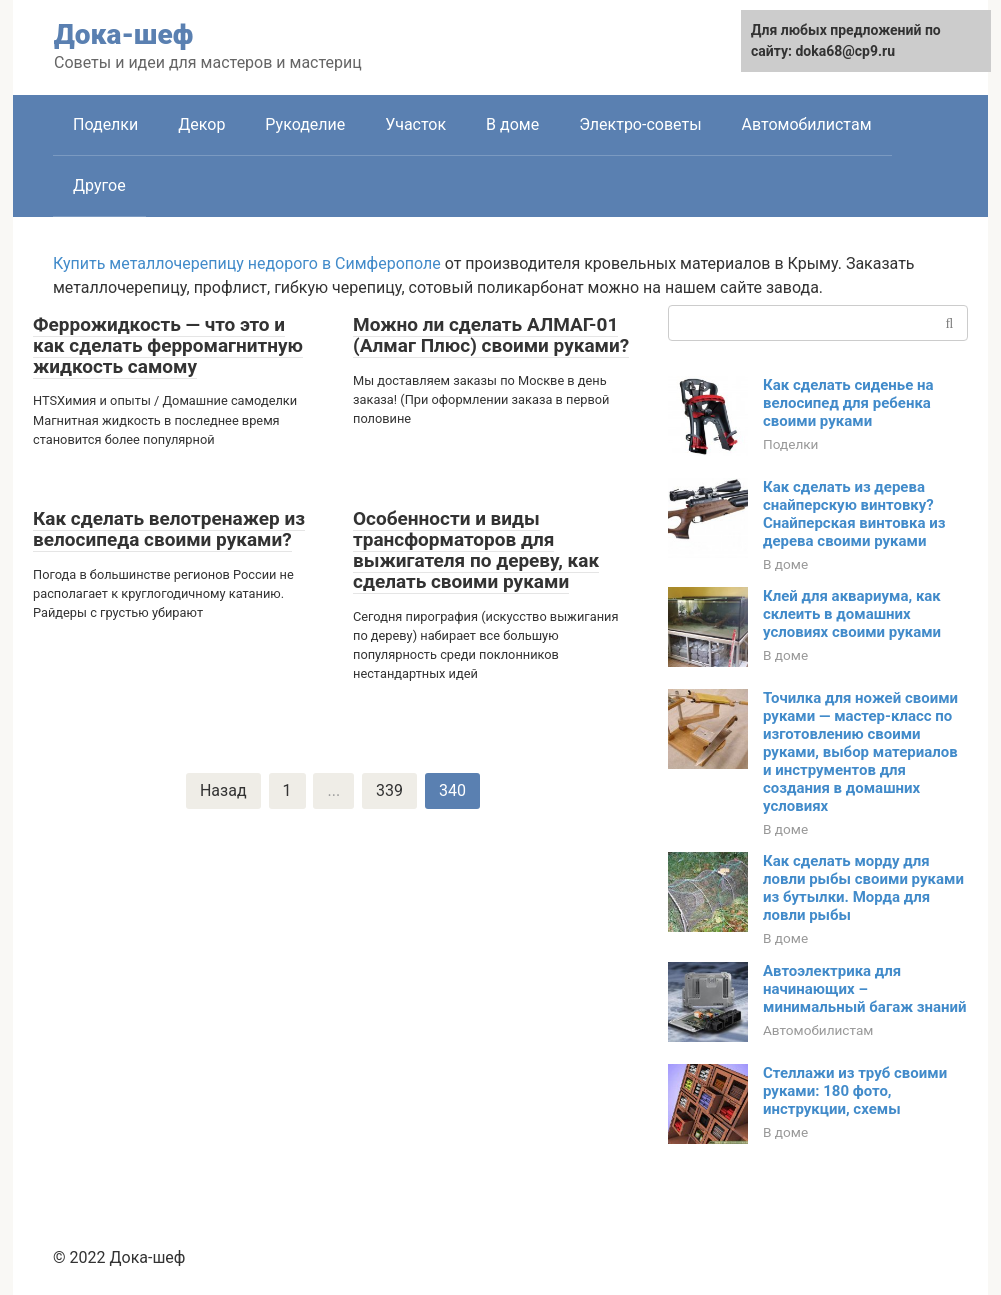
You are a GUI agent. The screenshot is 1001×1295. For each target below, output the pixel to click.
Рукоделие (305, 124)
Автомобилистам (807, 124)
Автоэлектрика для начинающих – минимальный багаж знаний (865, 989)
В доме (512, 124)
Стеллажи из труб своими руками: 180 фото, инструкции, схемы (855, 1091)
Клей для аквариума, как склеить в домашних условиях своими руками (852, 614)
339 (389, 790)
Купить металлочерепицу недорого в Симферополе (247, 263)
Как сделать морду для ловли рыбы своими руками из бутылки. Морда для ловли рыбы (863, 888)
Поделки (105, 124)
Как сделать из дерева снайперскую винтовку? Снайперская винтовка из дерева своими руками (854, 514)
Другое (99, 185)
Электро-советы (640, 124)
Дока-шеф (123, 34)
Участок (415, 124)
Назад (223, 790)
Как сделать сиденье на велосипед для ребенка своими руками (848, 403)
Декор (201, 124)
